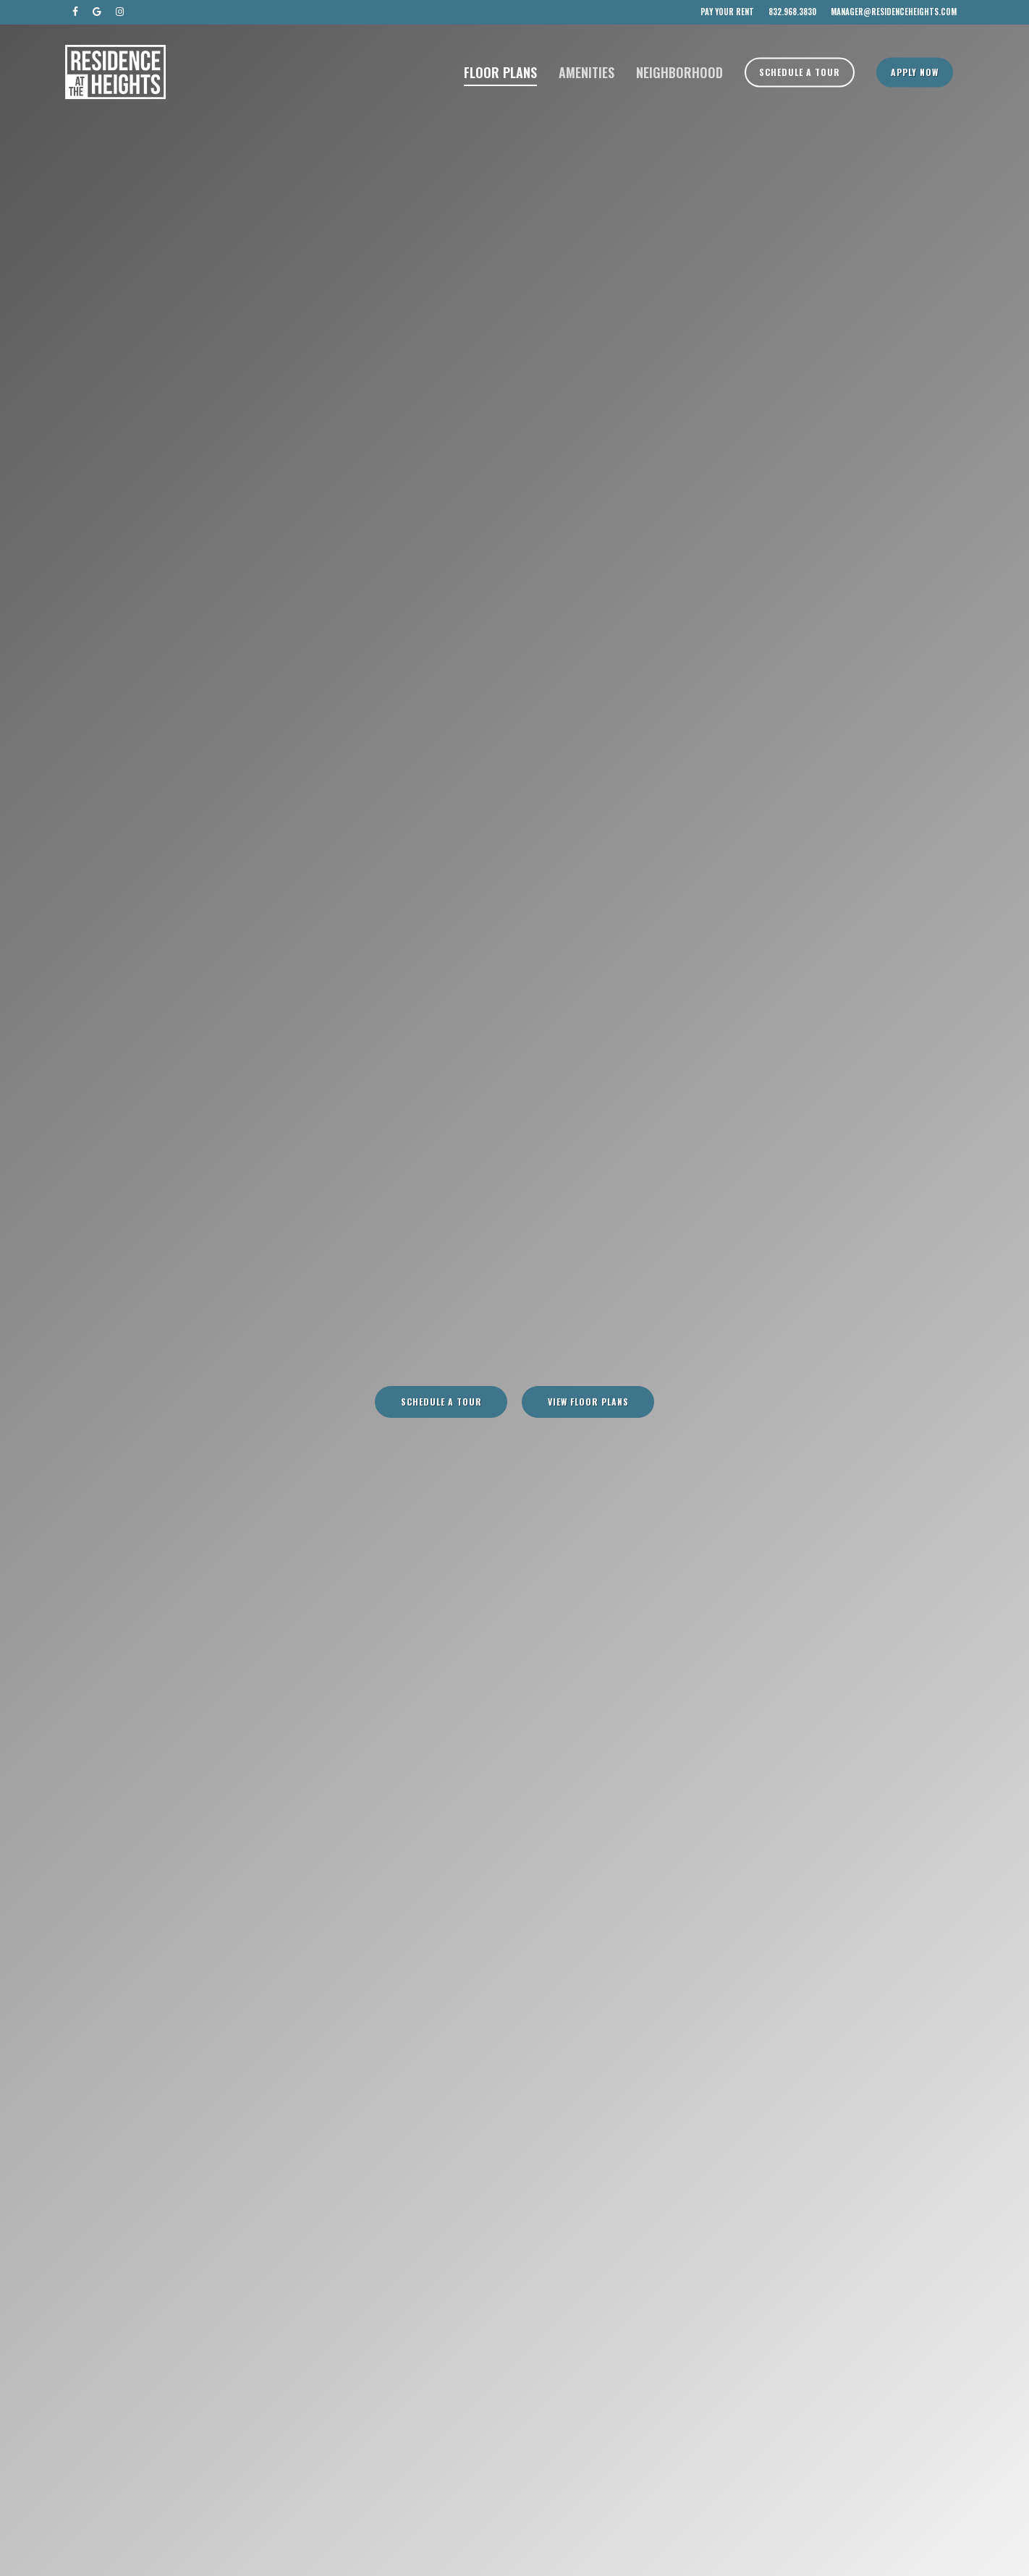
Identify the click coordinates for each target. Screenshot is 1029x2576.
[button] (441, 1402)
